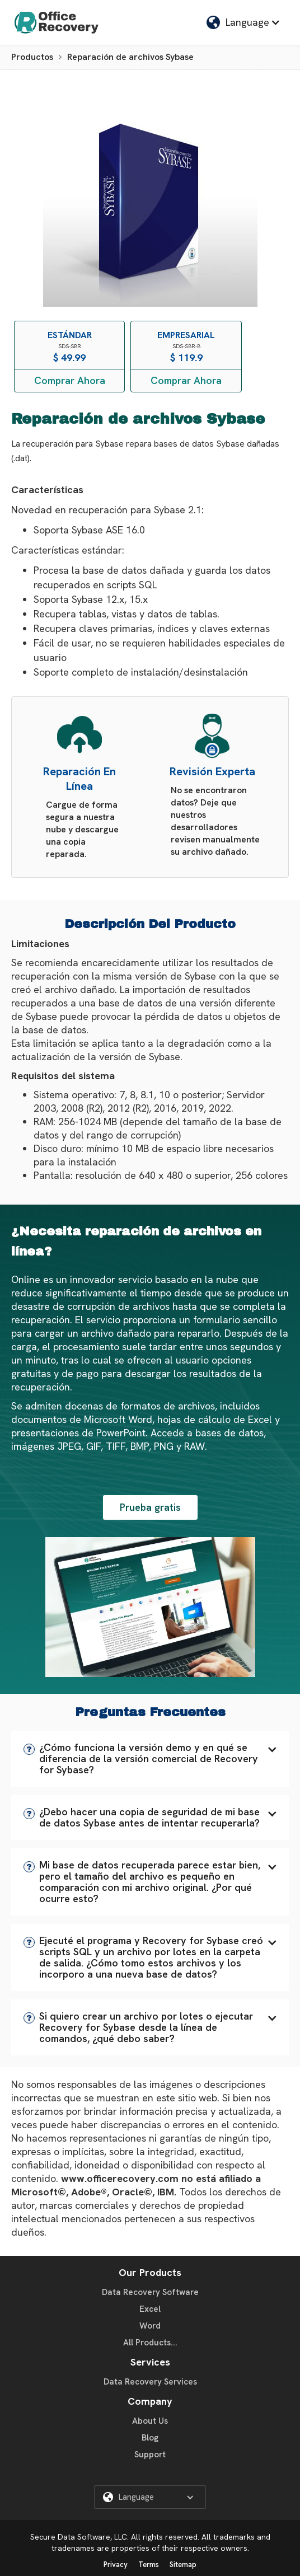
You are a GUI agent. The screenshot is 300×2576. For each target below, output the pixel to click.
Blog (150, 2437)
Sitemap (183, 2564)
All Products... (150, 2342)
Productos (32, 57)
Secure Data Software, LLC (78, 2537)
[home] (53, 22)
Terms (148, 2564)
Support (150, 2454)
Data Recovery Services (150, 2381)
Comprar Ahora (69, 380)
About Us (150, 2421)
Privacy (116, 2564)
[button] (150, 1759)
